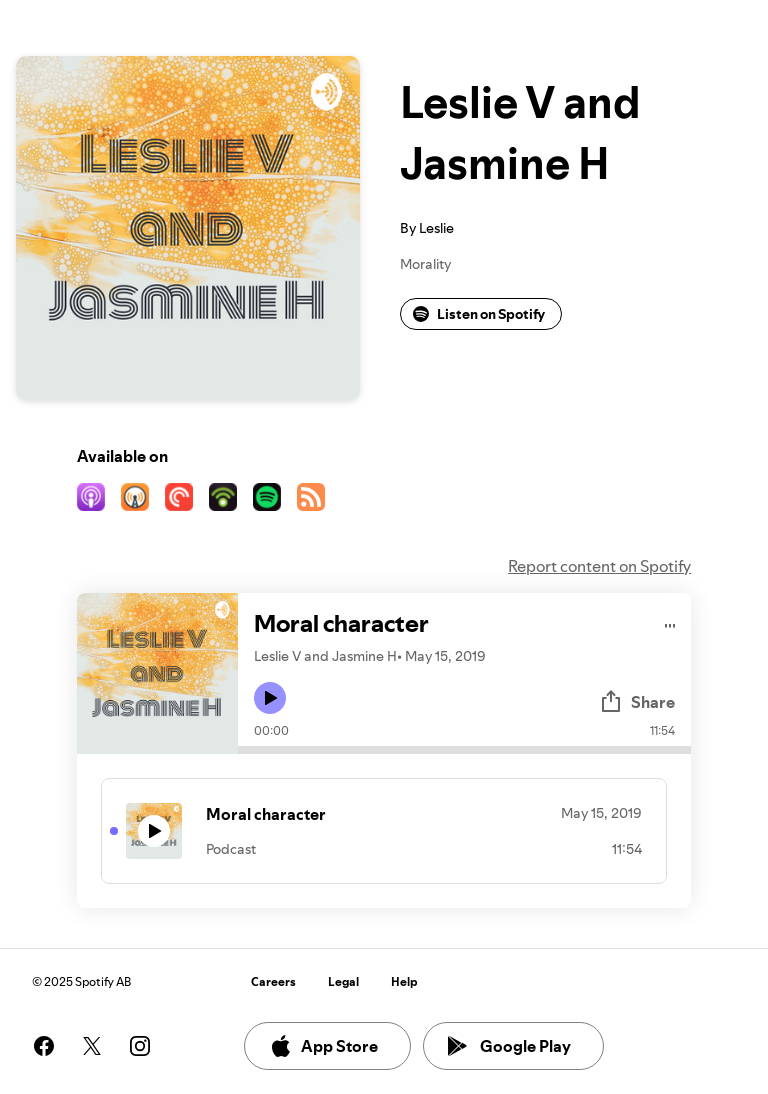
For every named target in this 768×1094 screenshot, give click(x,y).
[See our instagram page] (140, 1046)
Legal (343, 981)
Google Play (509, 1046)
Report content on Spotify (599, 566)
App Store (323, 1046)
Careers (273, 981)
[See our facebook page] (44, 1046)
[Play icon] (270, 698)
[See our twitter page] (92, 1046)
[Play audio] (670, 622)
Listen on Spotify (479, 314)
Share (637, 702)
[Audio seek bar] (464, 750)
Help (404, 981)
